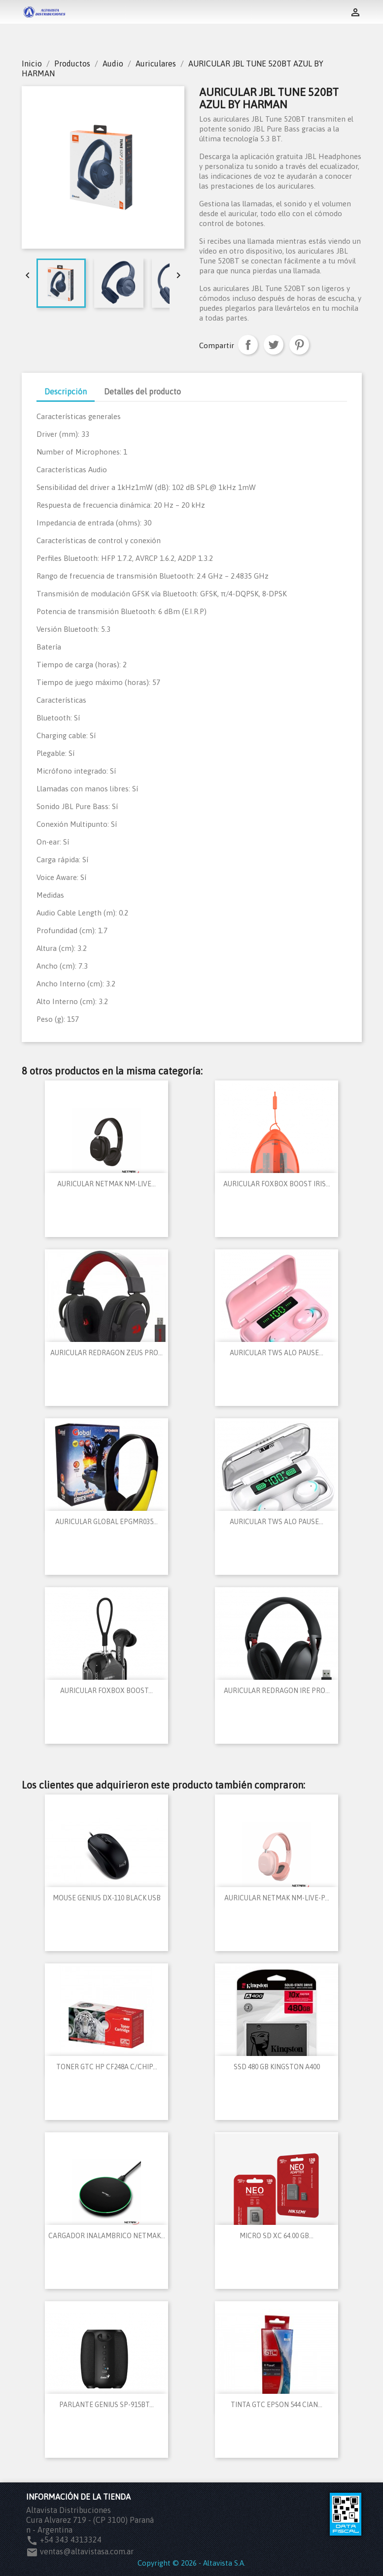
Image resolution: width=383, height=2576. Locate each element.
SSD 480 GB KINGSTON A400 (277, 2067)
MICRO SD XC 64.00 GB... (276, 2236)
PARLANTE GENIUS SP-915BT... (106, 2405)
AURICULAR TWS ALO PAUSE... (276, 1353)
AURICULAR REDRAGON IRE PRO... (277, 1691)
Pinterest (299, 345)
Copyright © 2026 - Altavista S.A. (191, 2563)
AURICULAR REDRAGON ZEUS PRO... (106, 1353)
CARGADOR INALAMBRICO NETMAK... (106, 2236)
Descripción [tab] (65, 391)
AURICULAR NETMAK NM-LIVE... (106, 1184)
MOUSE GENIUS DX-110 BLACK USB (107, 1898)
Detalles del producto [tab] (142, 391)
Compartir (248, 345)
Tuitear (273, 345)
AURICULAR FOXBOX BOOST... (106, 1691)
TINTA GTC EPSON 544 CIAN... (276, 2405)
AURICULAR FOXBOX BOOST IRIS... (276, 1184)
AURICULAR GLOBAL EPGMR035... (106, 1522)
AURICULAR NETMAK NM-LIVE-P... (276, 1898)
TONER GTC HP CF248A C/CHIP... (106, 2067)
